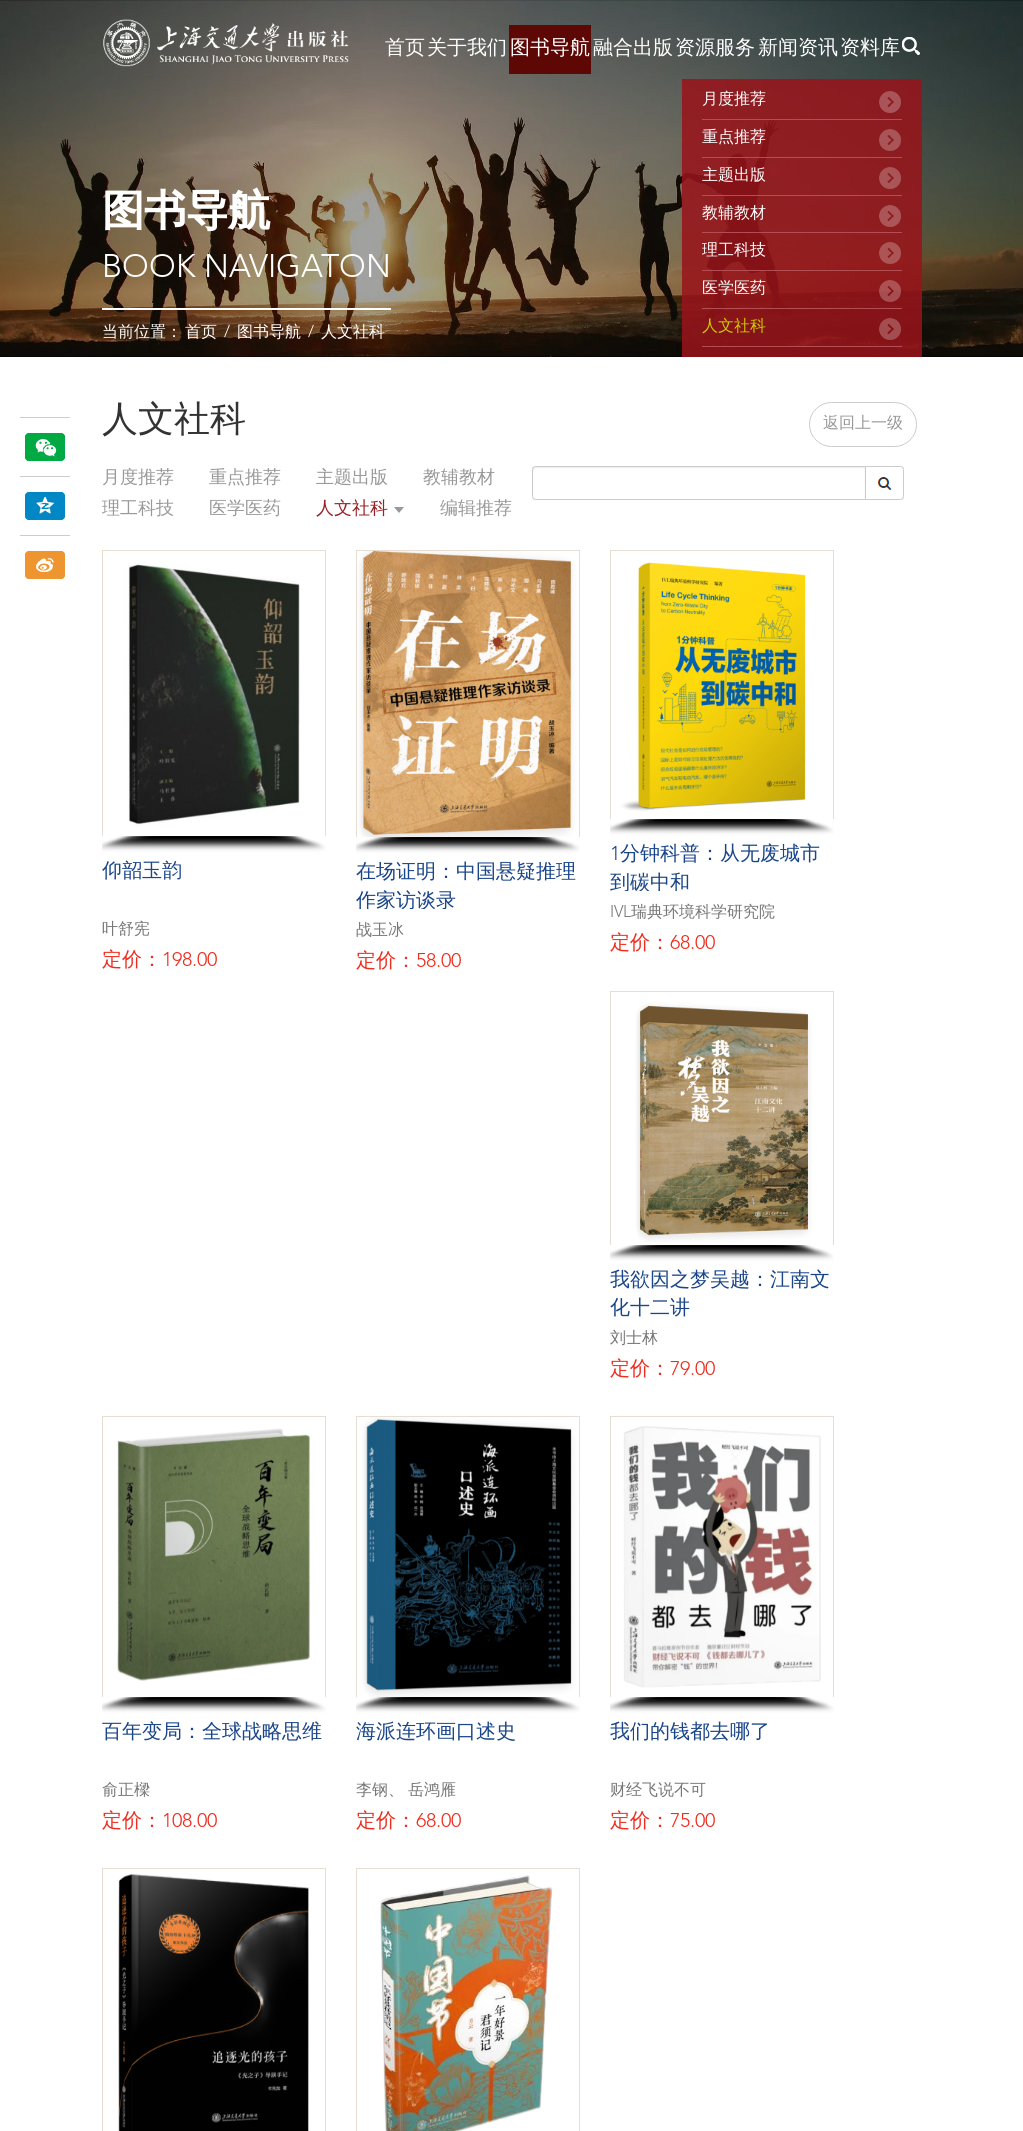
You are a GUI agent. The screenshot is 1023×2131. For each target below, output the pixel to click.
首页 (405, 49)
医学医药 (734, 289)
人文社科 (353, 333)
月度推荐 (734, 100)
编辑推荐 (476, 509)
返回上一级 (863, 424)
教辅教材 (734, 214)
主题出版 (734, 176)
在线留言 (511, 1882)
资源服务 (715, 49)
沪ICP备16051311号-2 (168, 2040)
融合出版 (633, 49)
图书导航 (550, 49)
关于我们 (467, 49)
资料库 (870, 49)
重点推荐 (734, 138)
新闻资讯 (798, 49)
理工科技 (734, 251)
